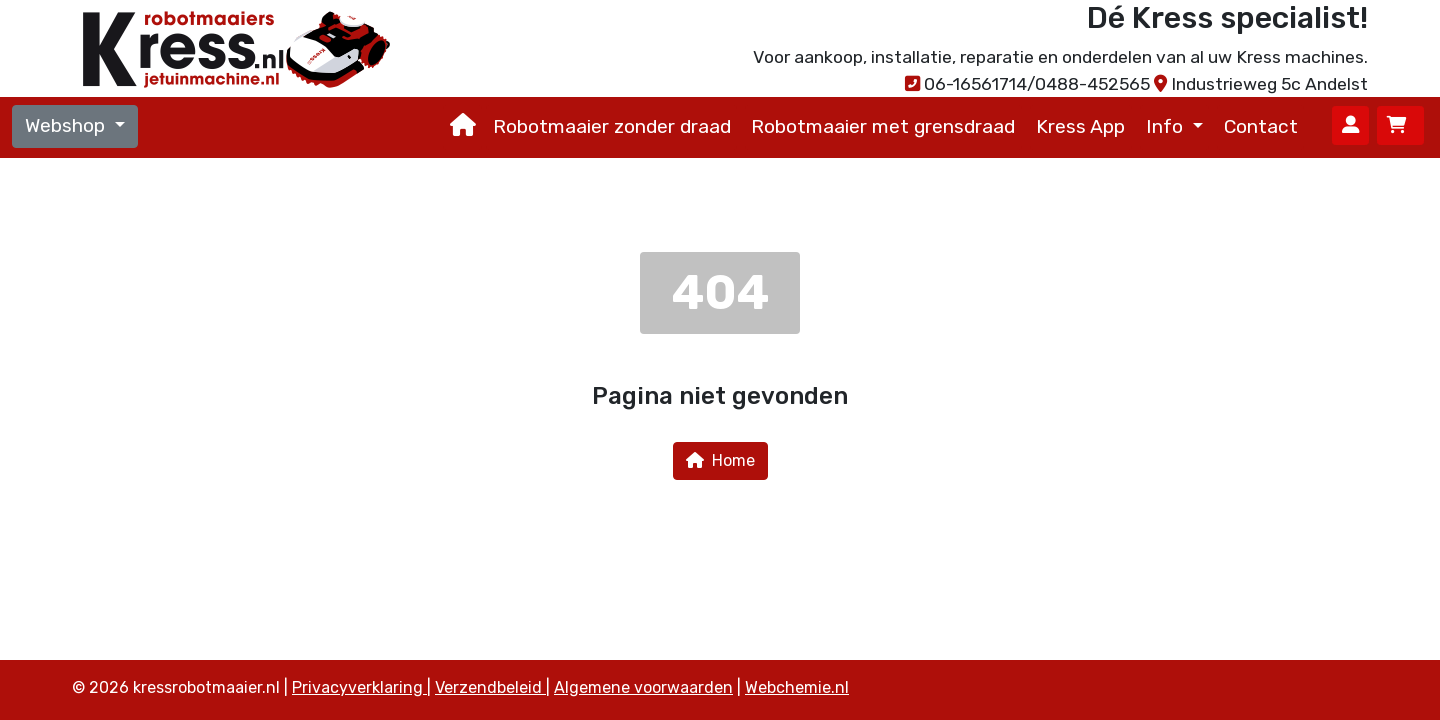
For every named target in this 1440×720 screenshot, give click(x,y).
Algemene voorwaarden (643, 687)
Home (720, 460)
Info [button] (1167, 126)
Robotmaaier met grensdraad (883, 126)
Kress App (1080, 126)
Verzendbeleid (490, 687)
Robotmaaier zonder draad (612, 126)
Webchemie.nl (797, 687)
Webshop (67, 125)
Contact (1261, 126)
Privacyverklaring (359, 687)
